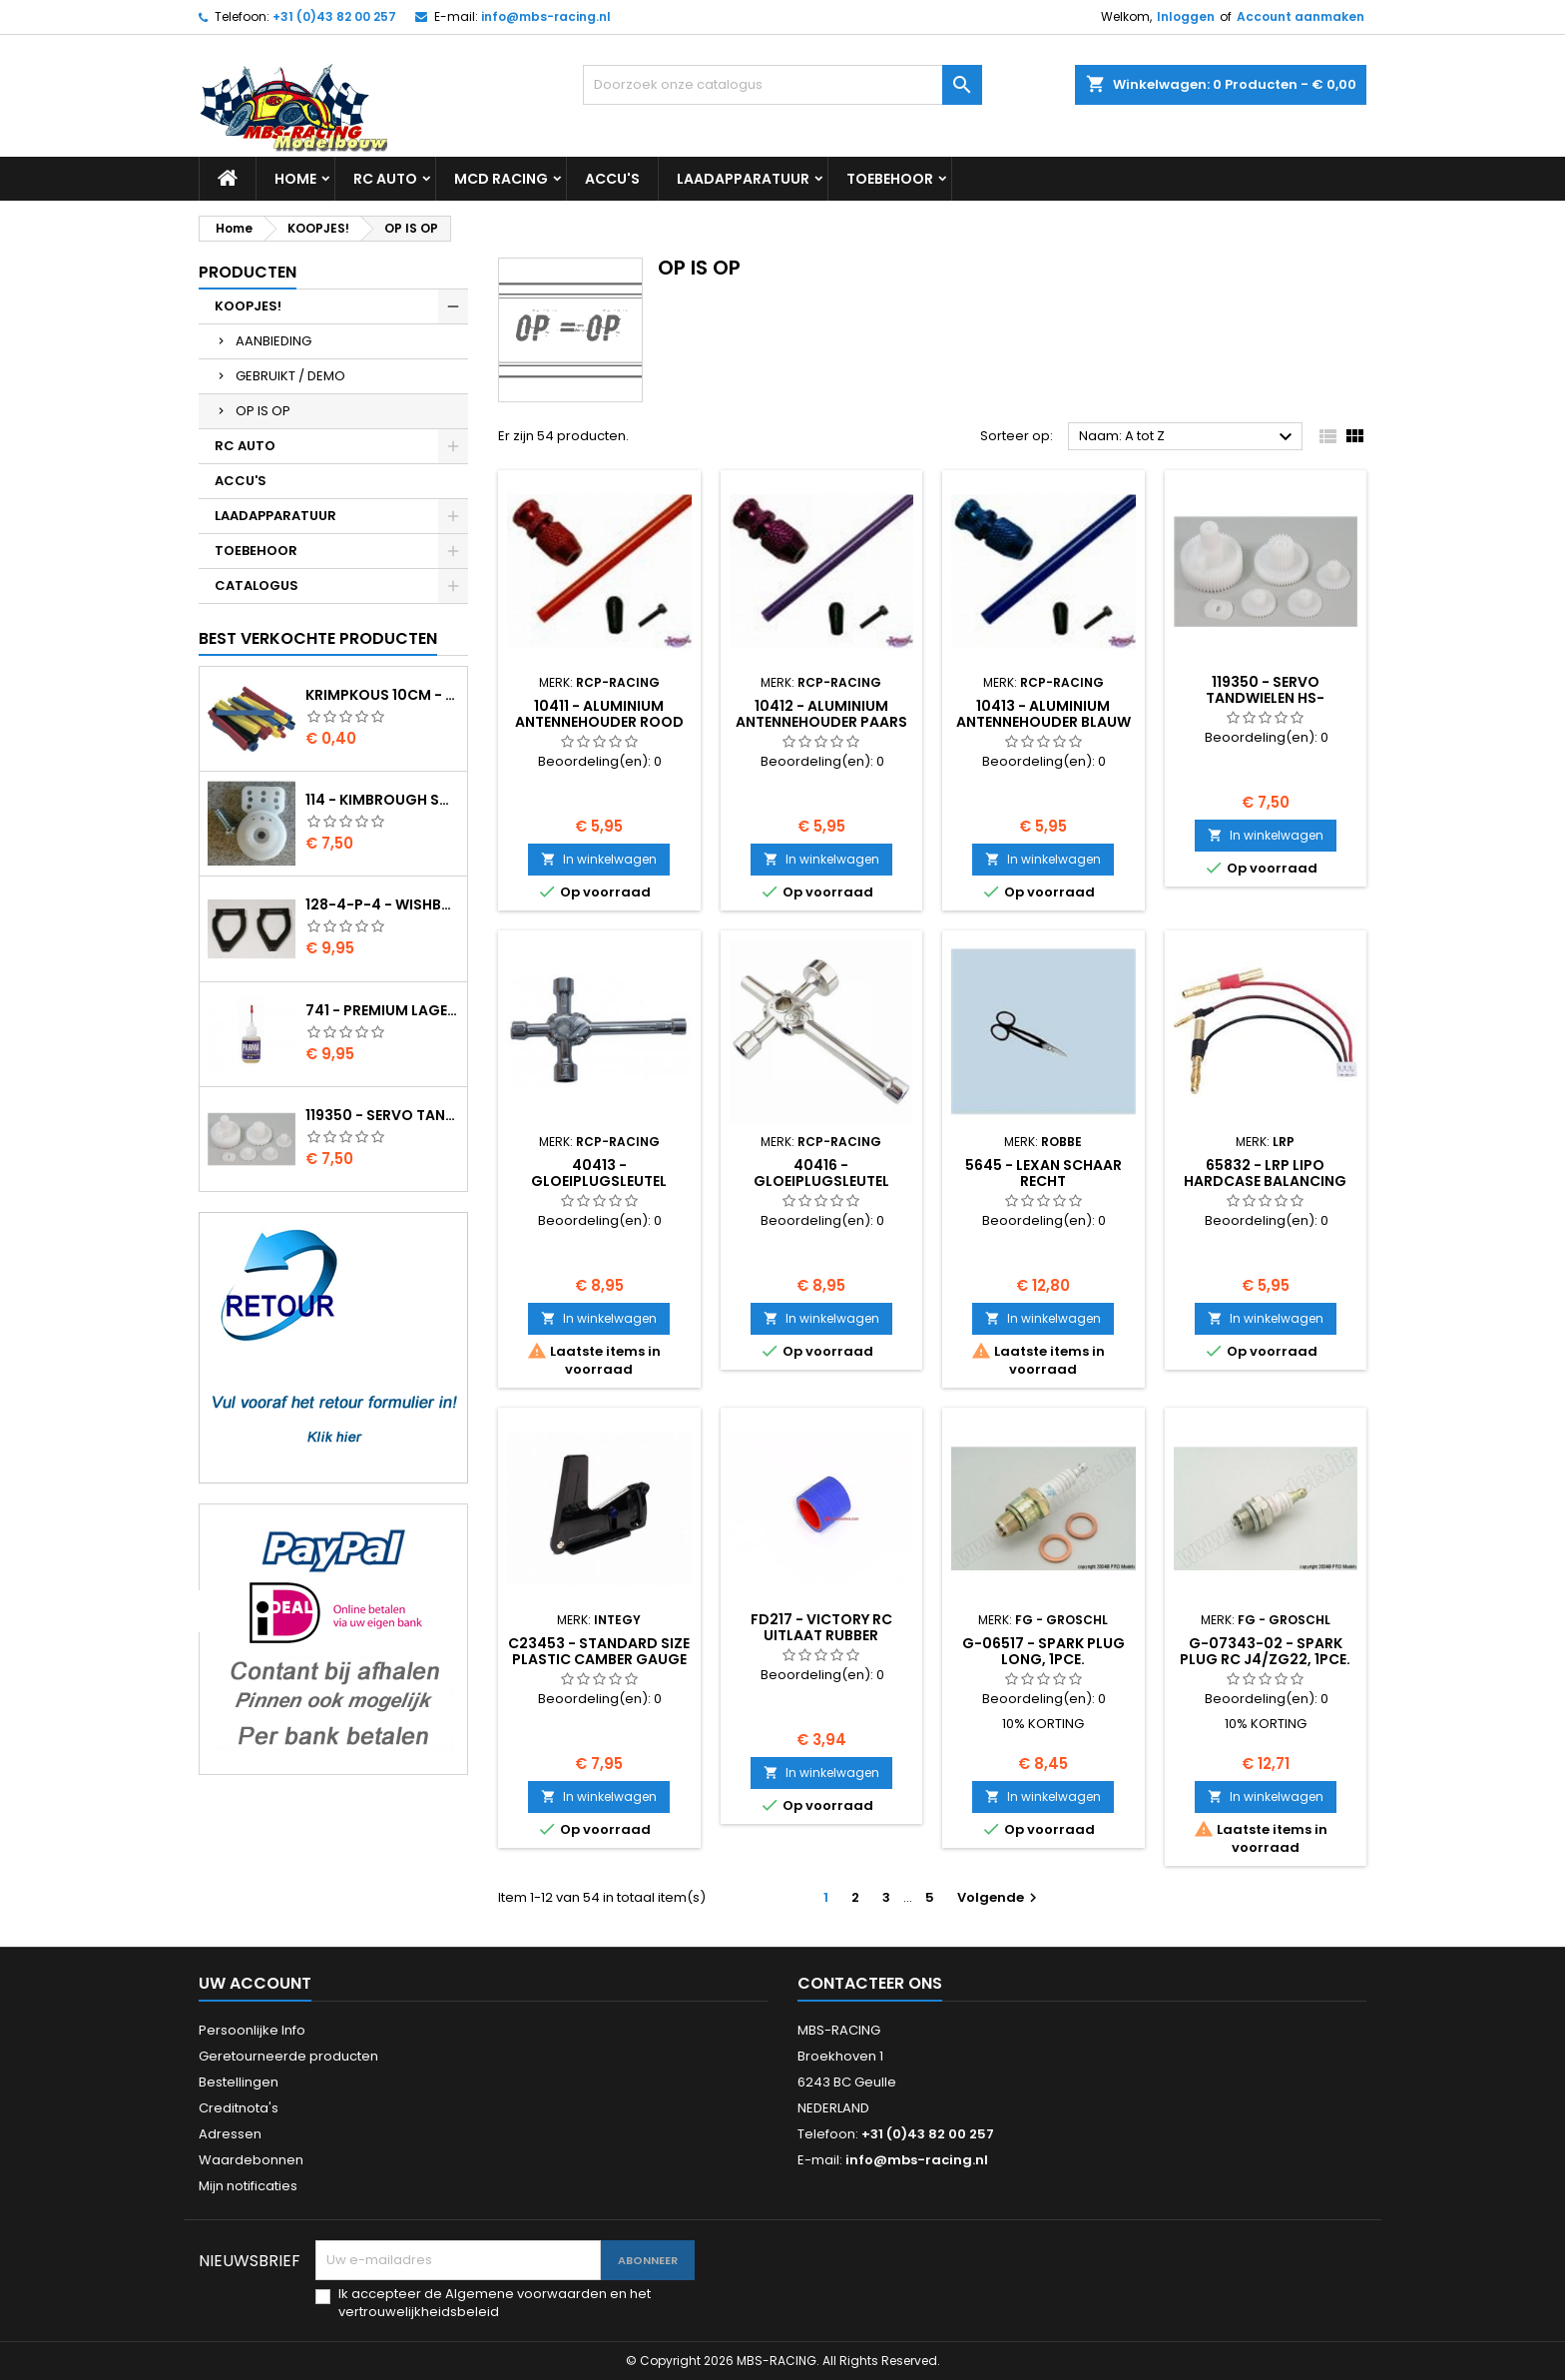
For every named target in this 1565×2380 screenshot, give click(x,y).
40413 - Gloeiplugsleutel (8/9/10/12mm (599, 1181)
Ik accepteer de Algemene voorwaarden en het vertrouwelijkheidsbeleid (494, 2303)
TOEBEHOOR (889, 179)
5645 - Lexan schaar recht (1043, 1173)
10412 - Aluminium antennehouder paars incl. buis (821, 722)
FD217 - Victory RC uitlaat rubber (821, 1627)
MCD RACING (501, 179)
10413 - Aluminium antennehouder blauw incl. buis (1043, 722)
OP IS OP (263, 410)
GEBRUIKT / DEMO (290, 375)
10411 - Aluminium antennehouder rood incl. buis (599, 722)
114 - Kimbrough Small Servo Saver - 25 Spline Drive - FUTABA (382, 800)
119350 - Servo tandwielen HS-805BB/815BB (382, 1115)
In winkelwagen (599, 859)
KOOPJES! (248, 306)
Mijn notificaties (248, 2185)
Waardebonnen (251, 2159)
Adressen (230, 2133)
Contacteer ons (869, 1983)
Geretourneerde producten (288, 2056)
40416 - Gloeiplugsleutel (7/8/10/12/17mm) (821, 1181)
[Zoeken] (782, 85)
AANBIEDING (273, 340)
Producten (247, 272)
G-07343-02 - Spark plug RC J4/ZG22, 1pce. (1265, 1651)
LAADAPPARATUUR (743, 179)
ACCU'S (612, 179)
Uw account (255, 1983)
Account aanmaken (1300, 16)
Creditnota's (238, 2107)
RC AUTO (385, 179)
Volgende (999, 1897)
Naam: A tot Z (1188, 437)
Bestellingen (238, 2082)
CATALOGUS (256, 585)
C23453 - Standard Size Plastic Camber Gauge (599, 1651)
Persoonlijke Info (252, 2030)
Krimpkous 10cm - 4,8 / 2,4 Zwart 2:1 (382, 695)
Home (295, 179)
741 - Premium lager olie (382, 1010)
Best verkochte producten (318, 638)
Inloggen (1186, 16)
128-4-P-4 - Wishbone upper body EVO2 (382, 904)
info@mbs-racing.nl (546, 16)
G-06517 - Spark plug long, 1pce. (1043, 1651)
